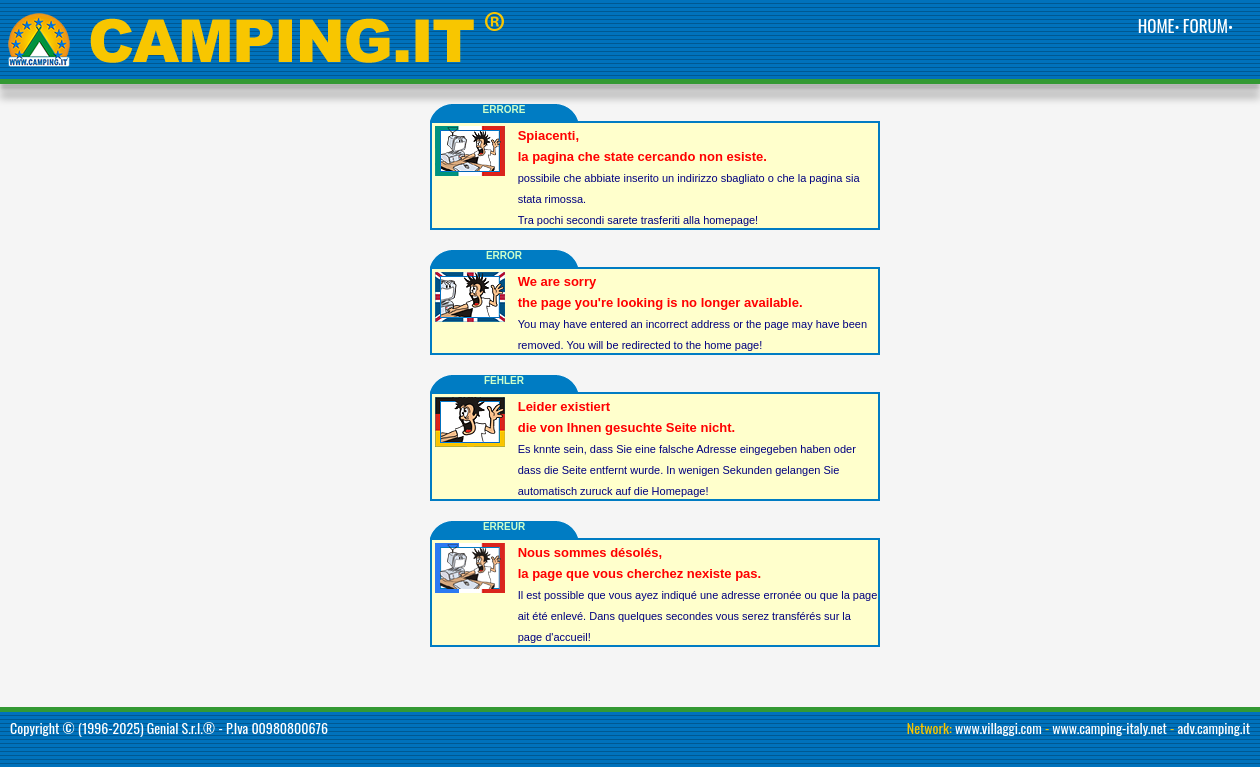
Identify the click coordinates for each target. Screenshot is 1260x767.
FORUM (1205, 25)
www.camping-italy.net (1109, 727)
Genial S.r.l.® (181, 727)
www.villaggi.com (998, 727)
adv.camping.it (1214, 727)
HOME (1156, 25)
